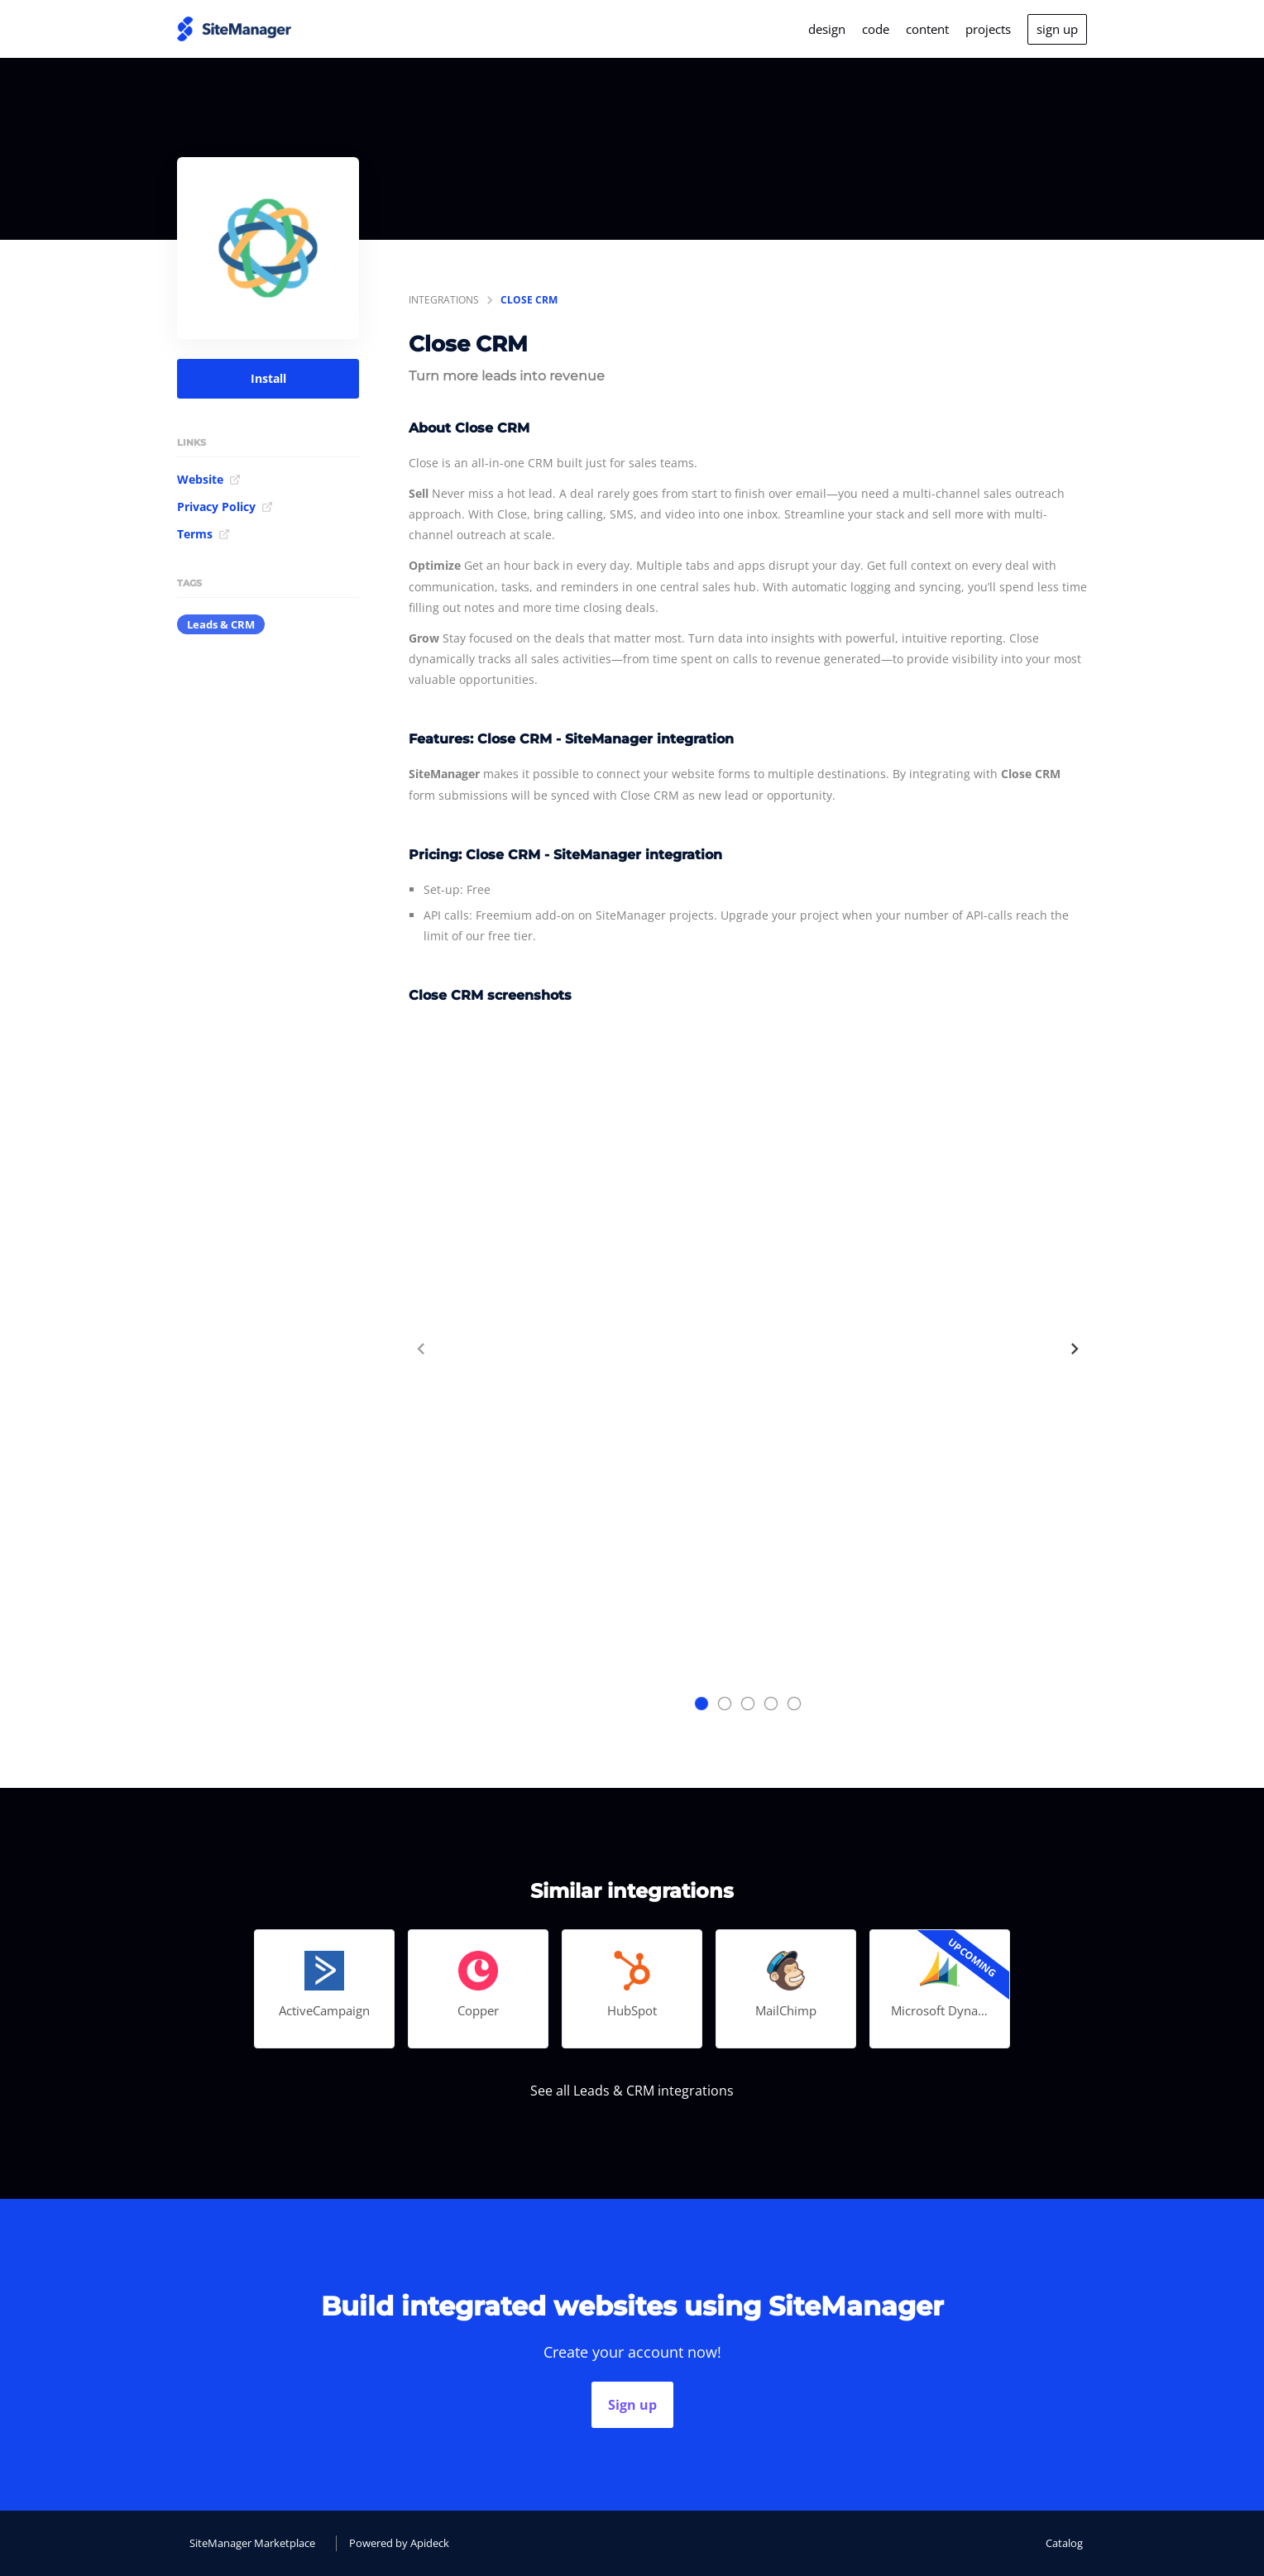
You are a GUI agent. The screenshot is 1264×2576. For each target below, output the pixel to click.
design (826, 29)
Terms (203, 534)
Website (209, 479)
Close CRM (529, 300)
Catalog (1064, 2542)
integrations (444, 300)
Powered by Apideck (399, 2542)
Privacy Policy (225, 506)
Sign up (632, 2405)
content (927, 29)
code (875, 29)
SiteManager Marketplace (252, 2542)
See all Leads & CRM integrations (632, 2090)
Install (268, 378)
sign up (1057, 29)
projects (988, 29)
